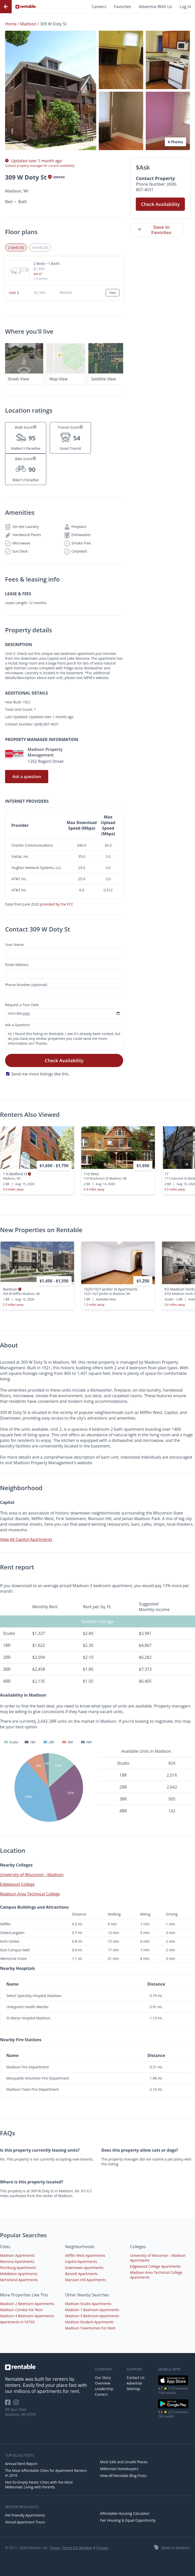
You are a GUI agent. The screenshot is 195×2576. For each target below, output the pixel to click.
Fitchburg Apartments (18, 2267)
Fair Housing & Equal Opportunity (128, 2520)
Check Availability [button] (160, 204)
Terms (54, 2547)
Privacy (102, 2547)
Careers (99, 6)
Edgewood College (17, 1884)
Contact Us (135, 2377)
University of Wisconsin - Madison (31, 1874)
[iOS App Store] (173, 2384)
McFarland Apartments (19, 2279)
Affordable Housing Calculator (125, 2513)
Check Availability (64, 1060)
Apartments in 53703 (17, 2322)
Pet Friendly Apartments (25, 2515)
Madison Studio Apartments (88, 2303)
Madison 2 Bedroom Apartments (27, 2303)
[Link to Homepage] (25, 6)
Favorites (122, 6)
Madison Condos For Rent (21, 2309)
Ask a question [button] (26, 776)
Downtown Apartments (84, 2267)
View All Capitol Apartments (26, 1539)
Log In (185, 6)
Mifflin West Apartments (85, 2255)
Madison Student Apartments (89, 2322)
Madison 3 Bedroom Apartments (92, 2315)
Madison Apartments (17, 2255)
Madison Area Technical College (30, 1894)
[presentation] (186, 1164)
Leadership (104, 2388)
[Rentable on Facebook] (9, 2404)
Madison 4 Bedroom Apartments (27, 2315)
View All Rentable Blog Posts (123, 2475)
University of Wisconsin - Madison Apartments (158, 2258)
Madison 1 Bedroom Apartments (92, 2309)
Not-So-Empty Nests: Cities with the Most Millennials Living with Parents (39, 2484)
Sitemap (133, 2388)
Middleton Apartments (18, 2273)
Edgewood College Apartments (155, 2266)
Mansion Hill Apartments (85, 2279)
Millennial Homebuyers (119, 2468)
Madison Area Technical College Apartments (156, 2275)
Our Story (103, 2377)
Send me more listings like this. (40, 1074)
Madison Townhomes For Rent (90, 2328)
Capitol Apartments (81, 2261)
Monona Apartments (17, 2261)
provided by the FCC (56, 904)
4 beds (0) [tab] (40, 247)
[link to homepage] (47, 2367)
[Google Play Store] (173, 2408)
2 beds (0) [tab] (16, 247)
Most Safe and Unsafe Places (124, 2461)
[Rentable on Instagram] (17, 2404)
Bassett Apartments (81, 2273)
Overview (102, 2383)
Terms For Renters (77, 2547)
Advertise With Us (155, 6)
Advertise (134, 2383)
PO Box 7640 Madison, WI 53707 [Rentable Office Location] (21, 2412)
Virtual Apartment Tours (25, 2522)
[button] (50, 90)
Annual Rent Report (21, 2463)
